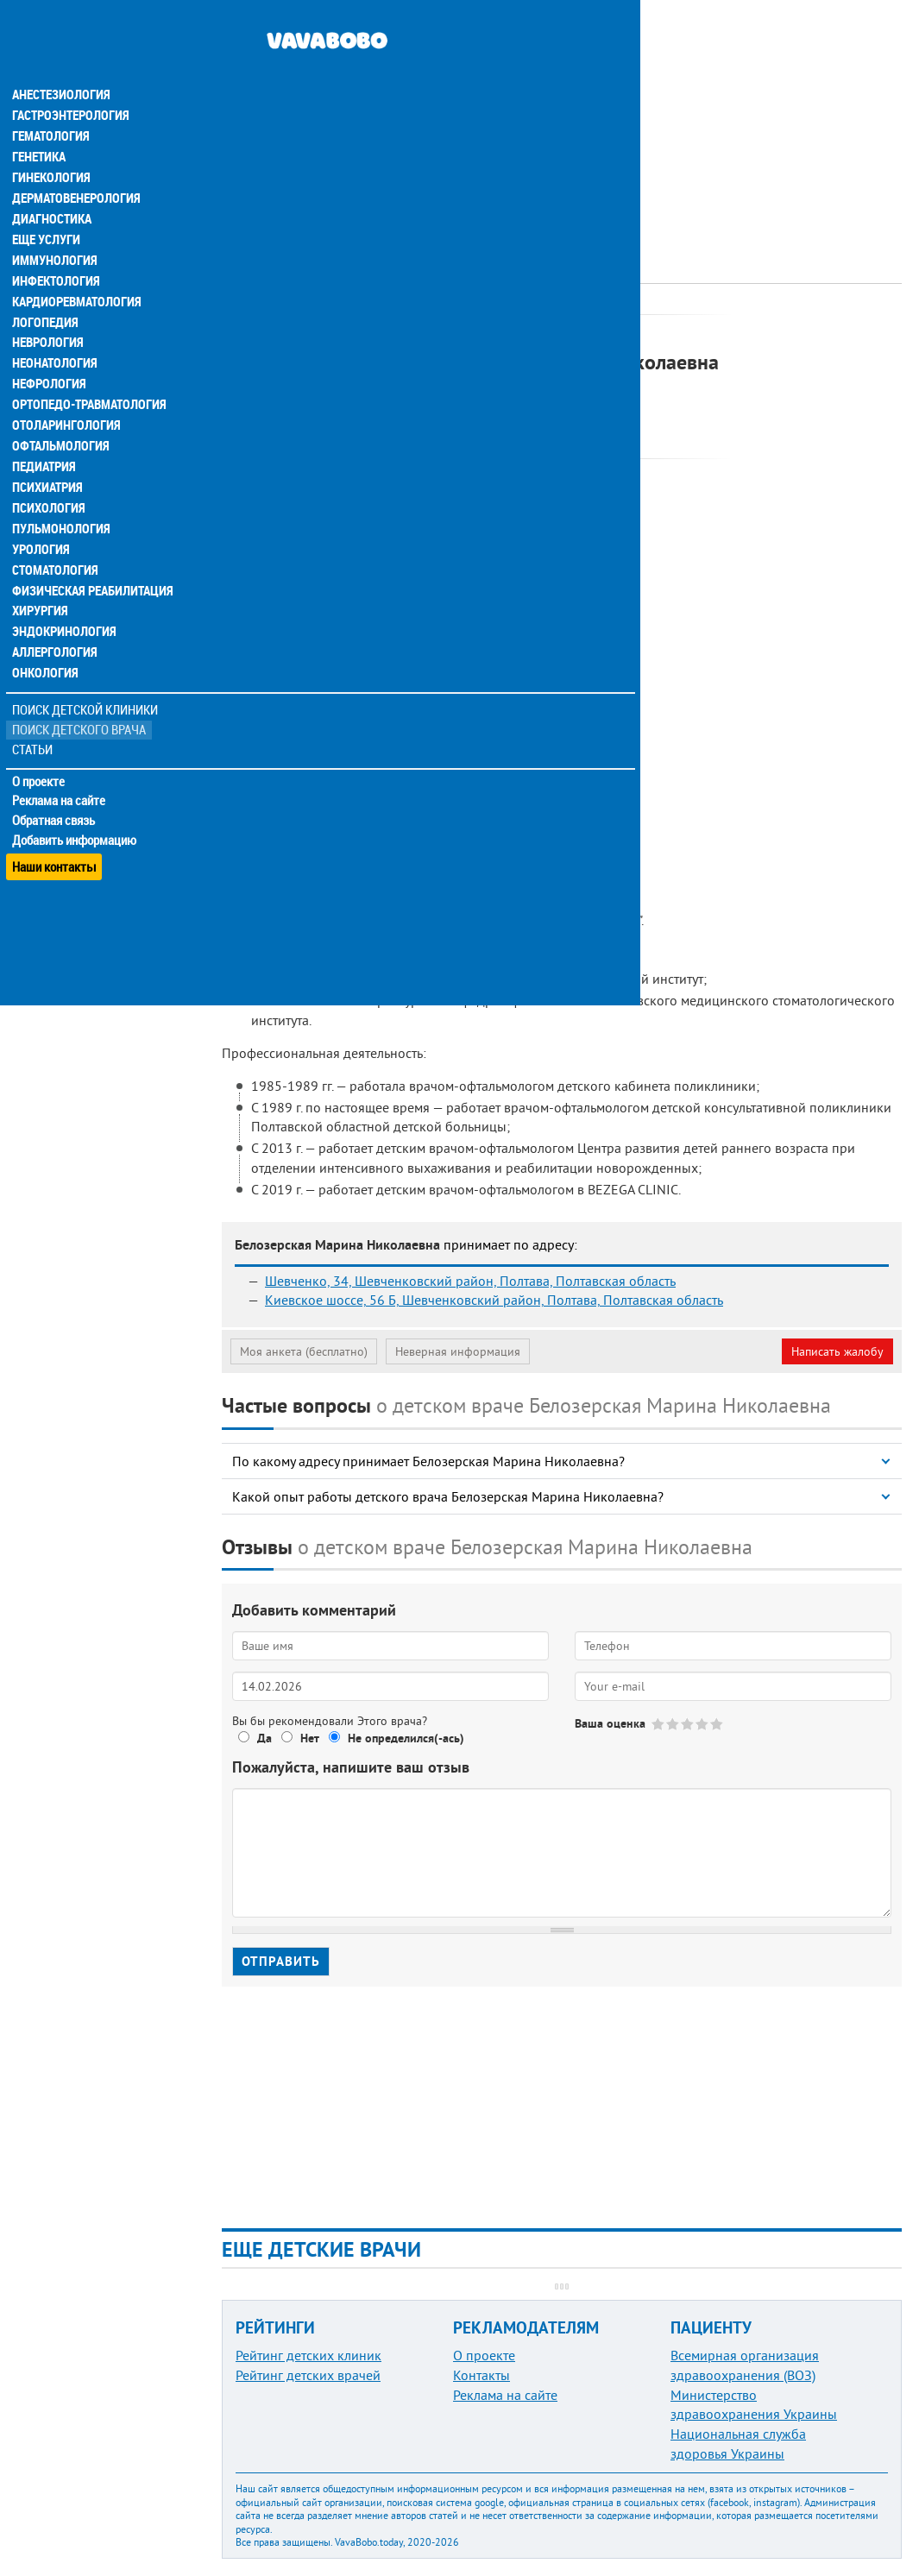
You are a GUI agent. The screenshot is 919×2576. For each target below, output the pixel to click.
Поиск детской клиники (87, 679)
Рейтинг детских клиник (308, 2355)
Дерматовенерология (75, 166)
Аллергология (54, 621)
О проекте (40, 750)
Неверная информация (457, 1351)
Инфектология (55, 248)
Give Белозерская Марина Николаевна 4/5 (703, 1723)
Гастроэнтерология (69, 83)
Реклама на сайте (60, 770)
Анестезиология (60, 62)
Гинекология (51, 145)
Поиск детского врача (80, 698)
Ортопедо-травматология (87, 373)
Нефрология (49, 352)
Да (264, 1738)
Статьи (35, 718)
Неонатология (54, 331)
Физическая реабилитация (90, 559)
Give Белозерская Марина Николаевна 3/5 (688, 1723)
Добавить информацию (75, 809)
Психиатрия (47, 456)
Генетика (40, 124)
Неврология (48, 311)
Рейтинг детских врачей (308, 2375)
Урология (41, 518)
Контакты (481, 2375)
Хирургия (41, 580)
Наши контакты (56, 829)
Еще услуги (47, 207)
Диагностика (52, 186)
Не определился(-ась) (406, 1738)
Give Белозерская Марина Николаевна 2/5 (673, 1723)
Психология (48, 476)
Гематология (51, 103)
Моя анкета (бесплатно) (304, 1351)
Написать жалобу (837, 1351)
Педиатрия (44, 435)
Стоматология (54, 538)
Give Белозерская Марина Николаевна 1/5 (658, 1723)
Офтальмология (59, 414)
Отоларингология (65, 393)
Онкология (45, 642)
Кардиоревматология (75, 269)
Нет (309, 1738)
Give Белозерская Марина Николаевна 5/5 (717, 1723)
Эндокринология (62, 601)
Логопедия (45, 290)
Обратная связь (56, 789)
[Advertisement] (562, 121)
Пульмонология (59, 497)
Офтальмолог (454, 332)
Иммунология (53, 228)
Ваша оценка (610, 1723)
